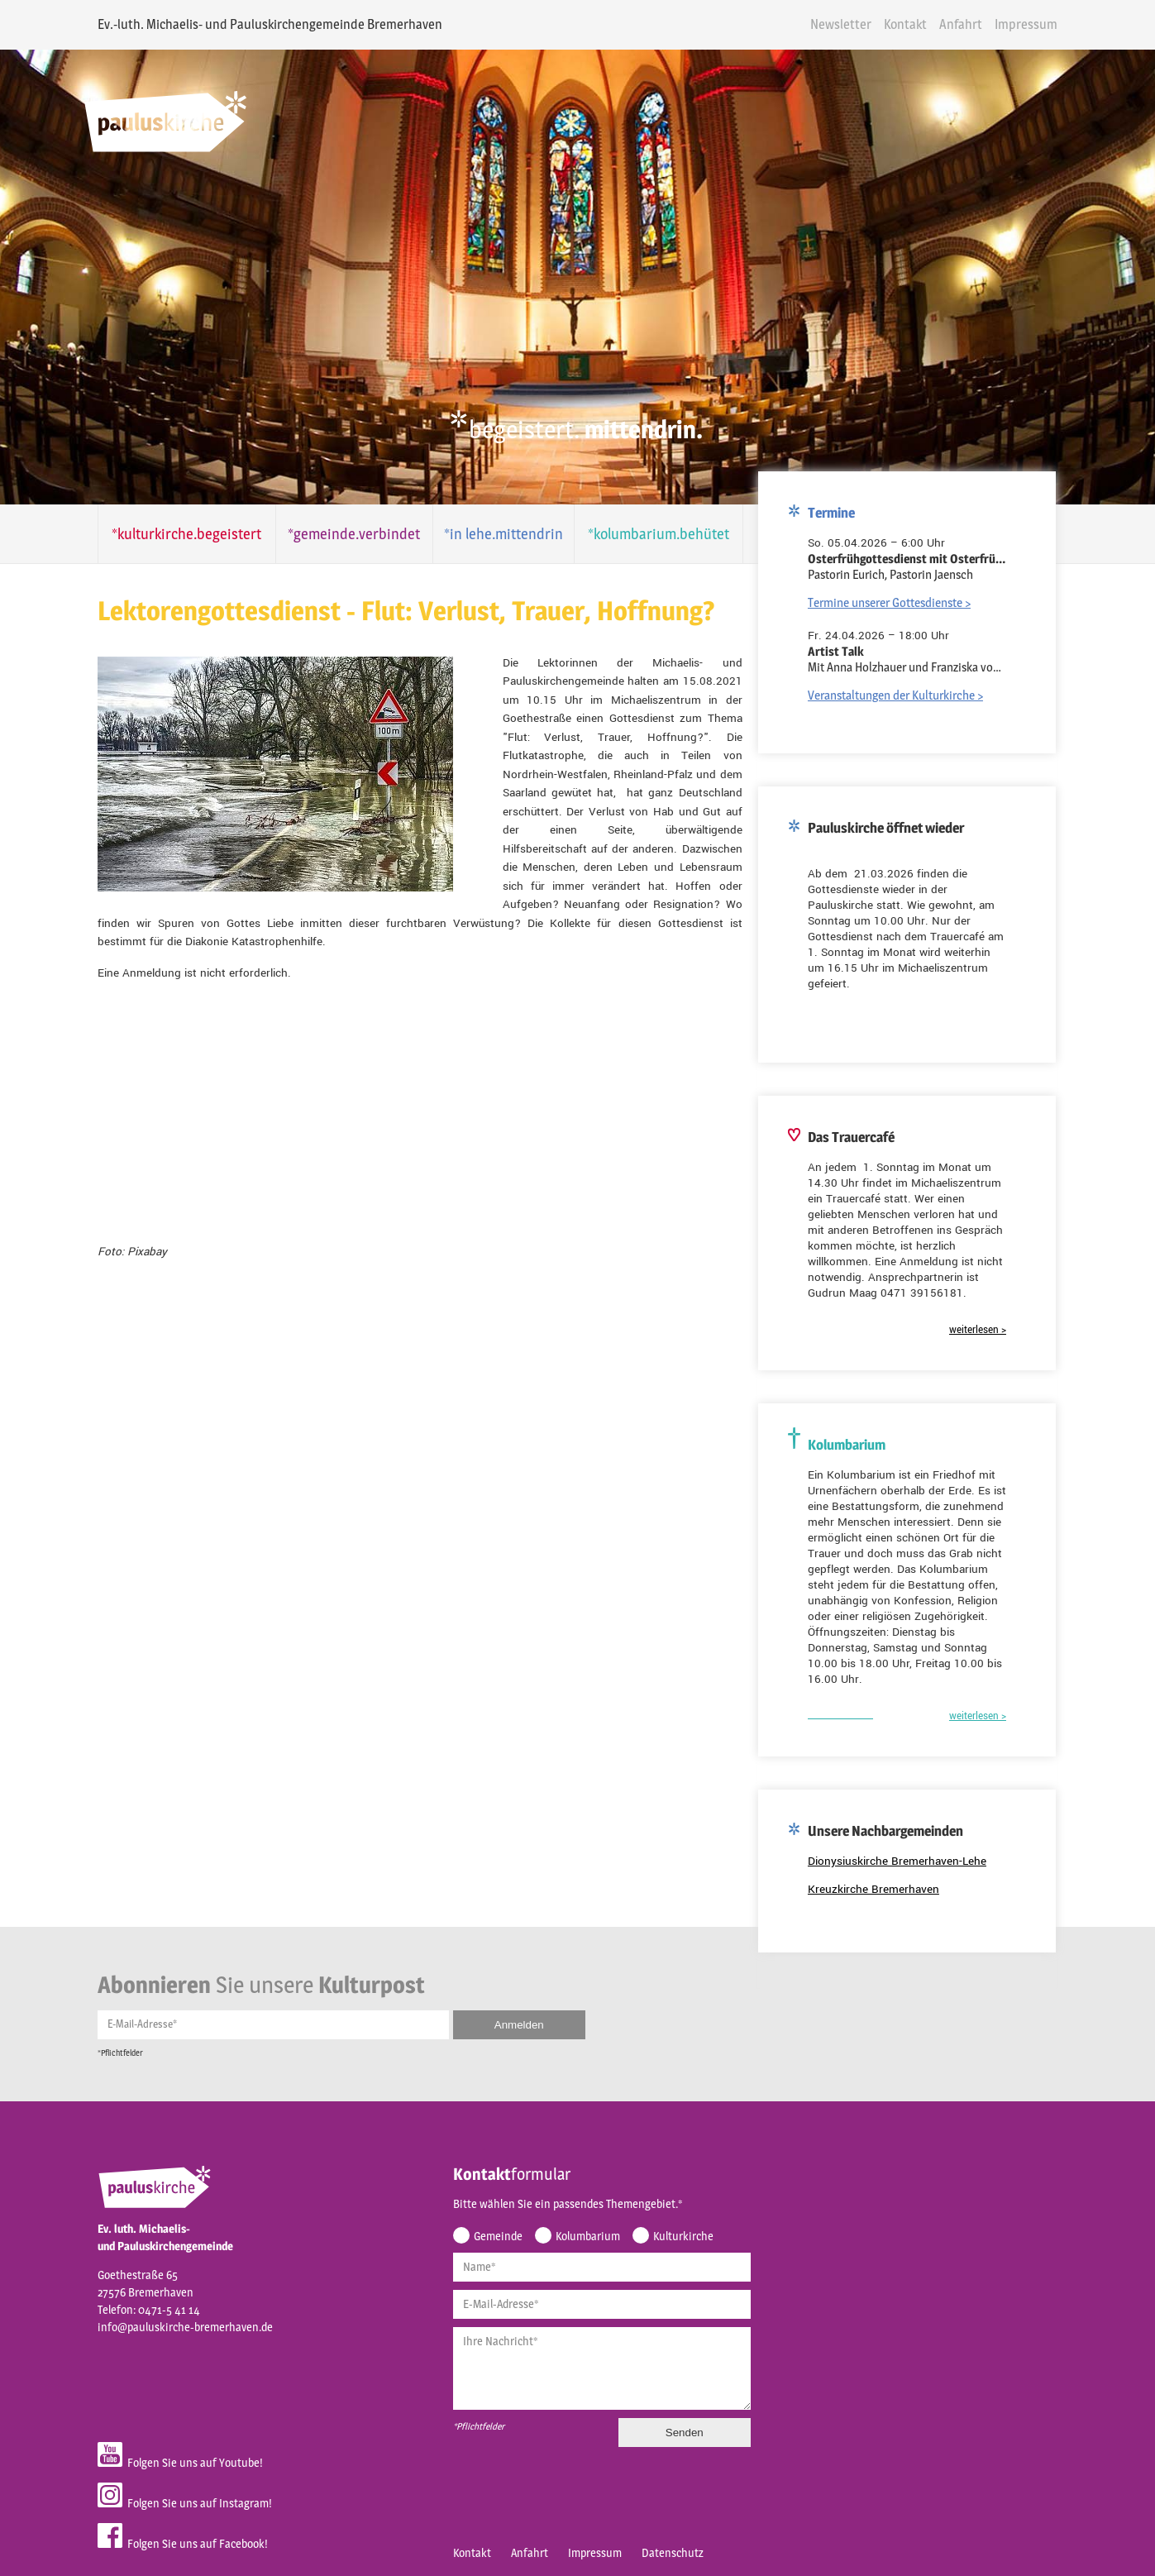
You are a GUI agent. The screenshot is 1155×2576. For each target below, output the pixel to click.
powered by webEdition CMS (1107, 2571)
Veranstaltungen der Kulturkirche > (921, 675)
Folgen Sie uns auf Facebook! (159, 2508)
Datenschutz (649, 2524)
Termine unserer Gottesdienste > (915, 582)
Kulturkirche (659, 2205)
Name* (455, 2236)
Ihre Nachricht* (476, 2310)
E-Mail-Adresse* (118, 1989)
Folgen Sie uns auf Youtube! (156, 2427)
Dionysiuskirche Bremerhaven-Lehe (923, 1841)
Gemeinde (474, 2205)
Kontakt (930, 24)
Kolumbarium (564, 2205)
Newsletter (865, 24)
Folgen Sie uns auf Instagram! (161, 2468)
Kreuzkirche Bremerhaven (900, 1869)
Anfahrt (985, 24)
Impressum (1050, 24)
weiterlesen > (1004, 1310)
